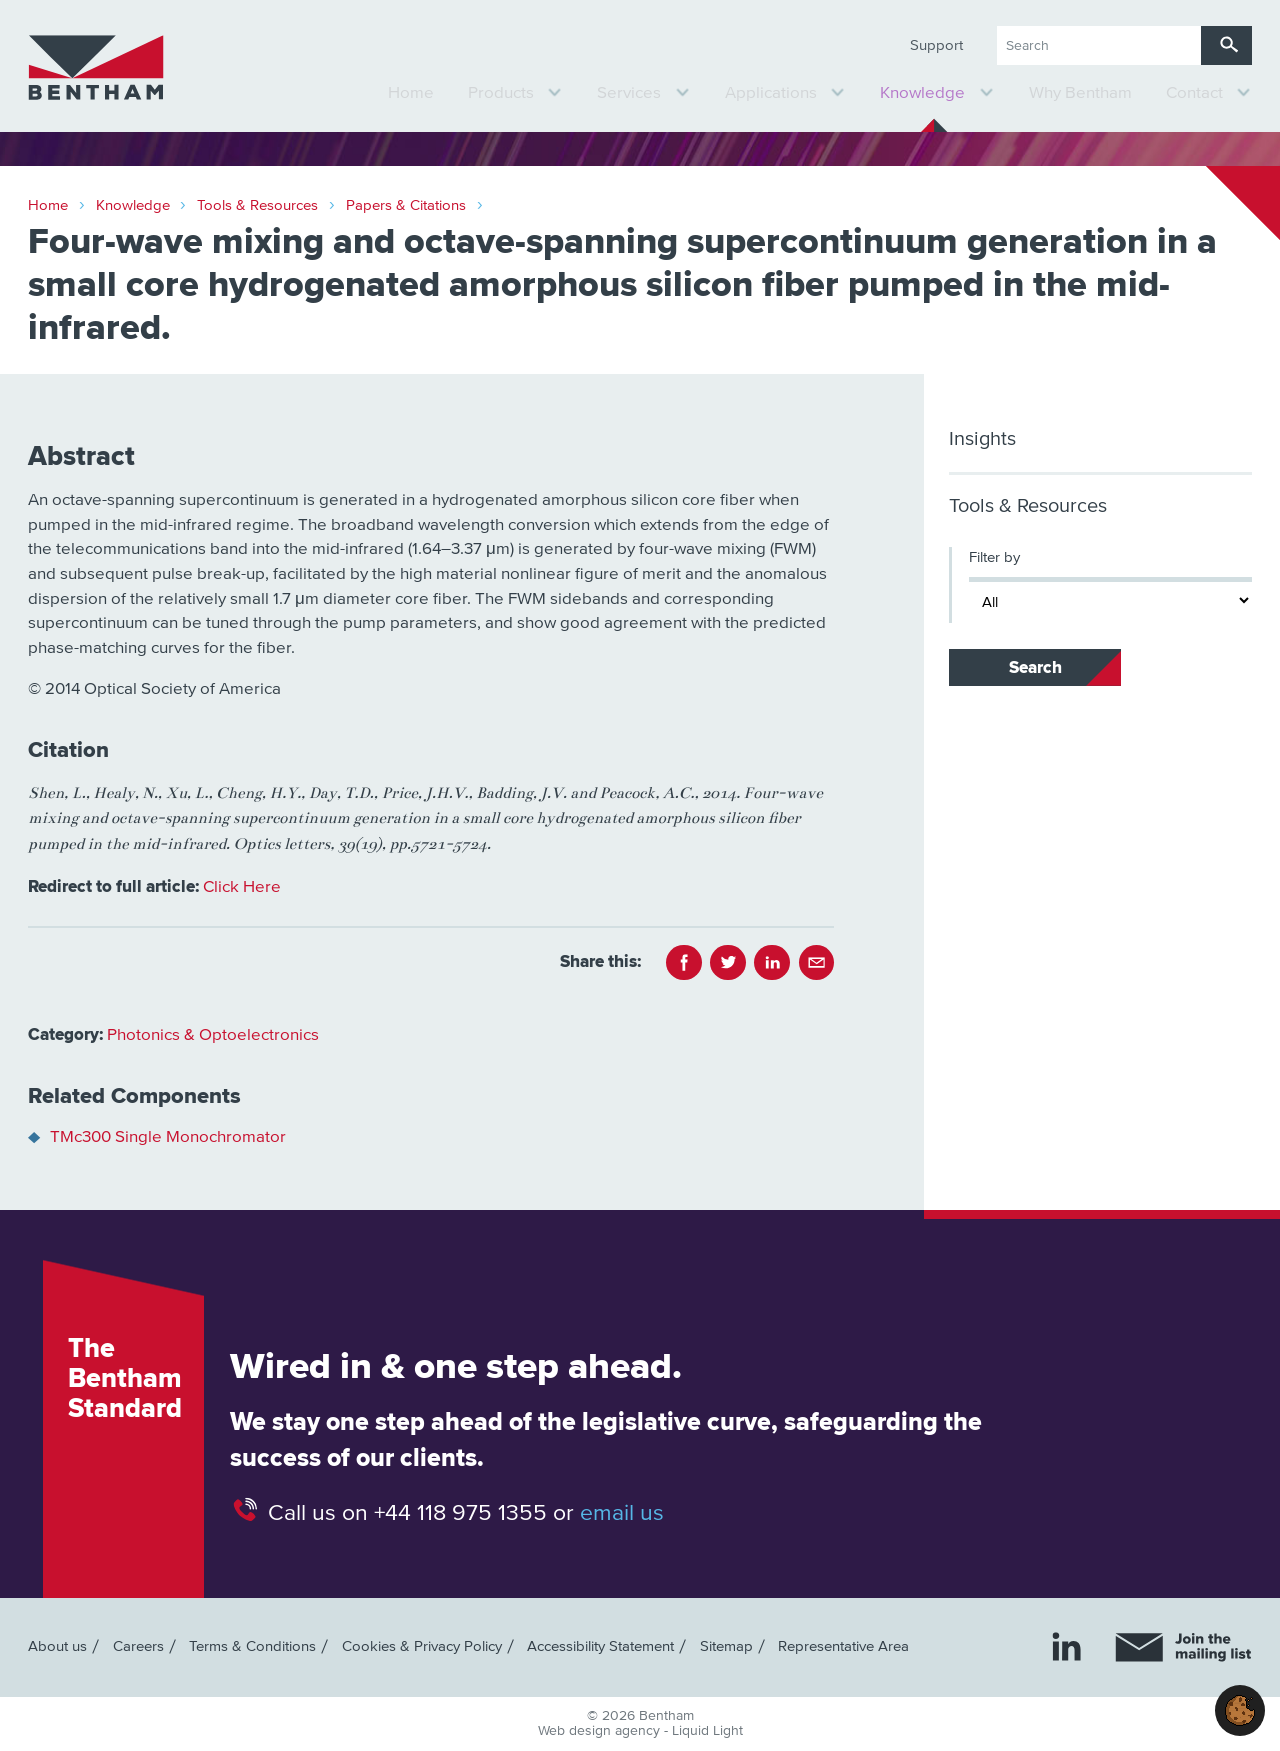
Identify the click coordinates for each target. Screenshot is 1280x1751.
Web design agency (601, 1731)
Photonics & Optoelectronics (213, 1035)
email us (622, 1512)
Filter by (994, 557)
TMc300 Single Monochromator (168, 1137)
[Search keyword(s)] (1099, 45)
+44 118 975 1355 (460, 1512)
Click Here (242, 887)
